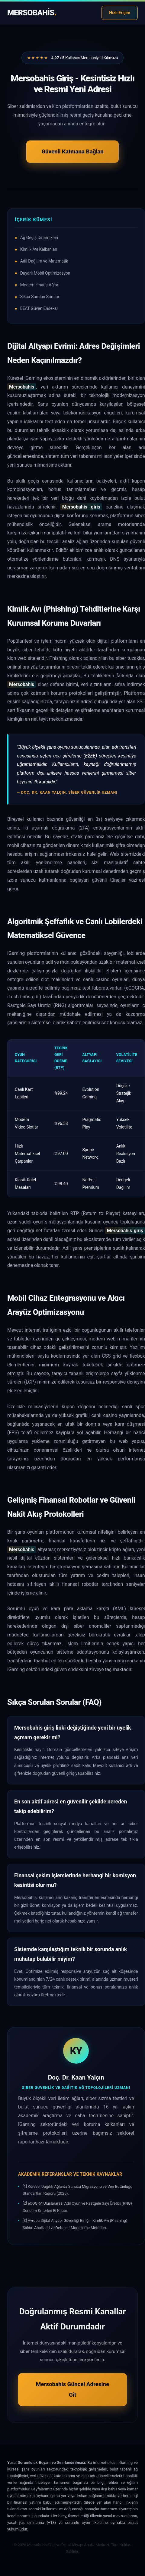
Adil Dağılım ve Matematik (44, 261)
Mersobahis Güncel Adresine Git (72, 2389)
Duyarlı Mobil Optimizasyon (45, 273)
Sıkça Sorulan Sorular (39, 296)
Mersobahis (31, 12)
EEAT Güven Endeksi (39, 308)
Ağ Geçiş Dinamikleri (39, 237)
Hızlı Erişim (119, 12)
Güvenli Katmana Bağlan (72, 151)
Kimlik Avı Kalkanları (38, 249)
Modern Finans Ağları (39, 284)
